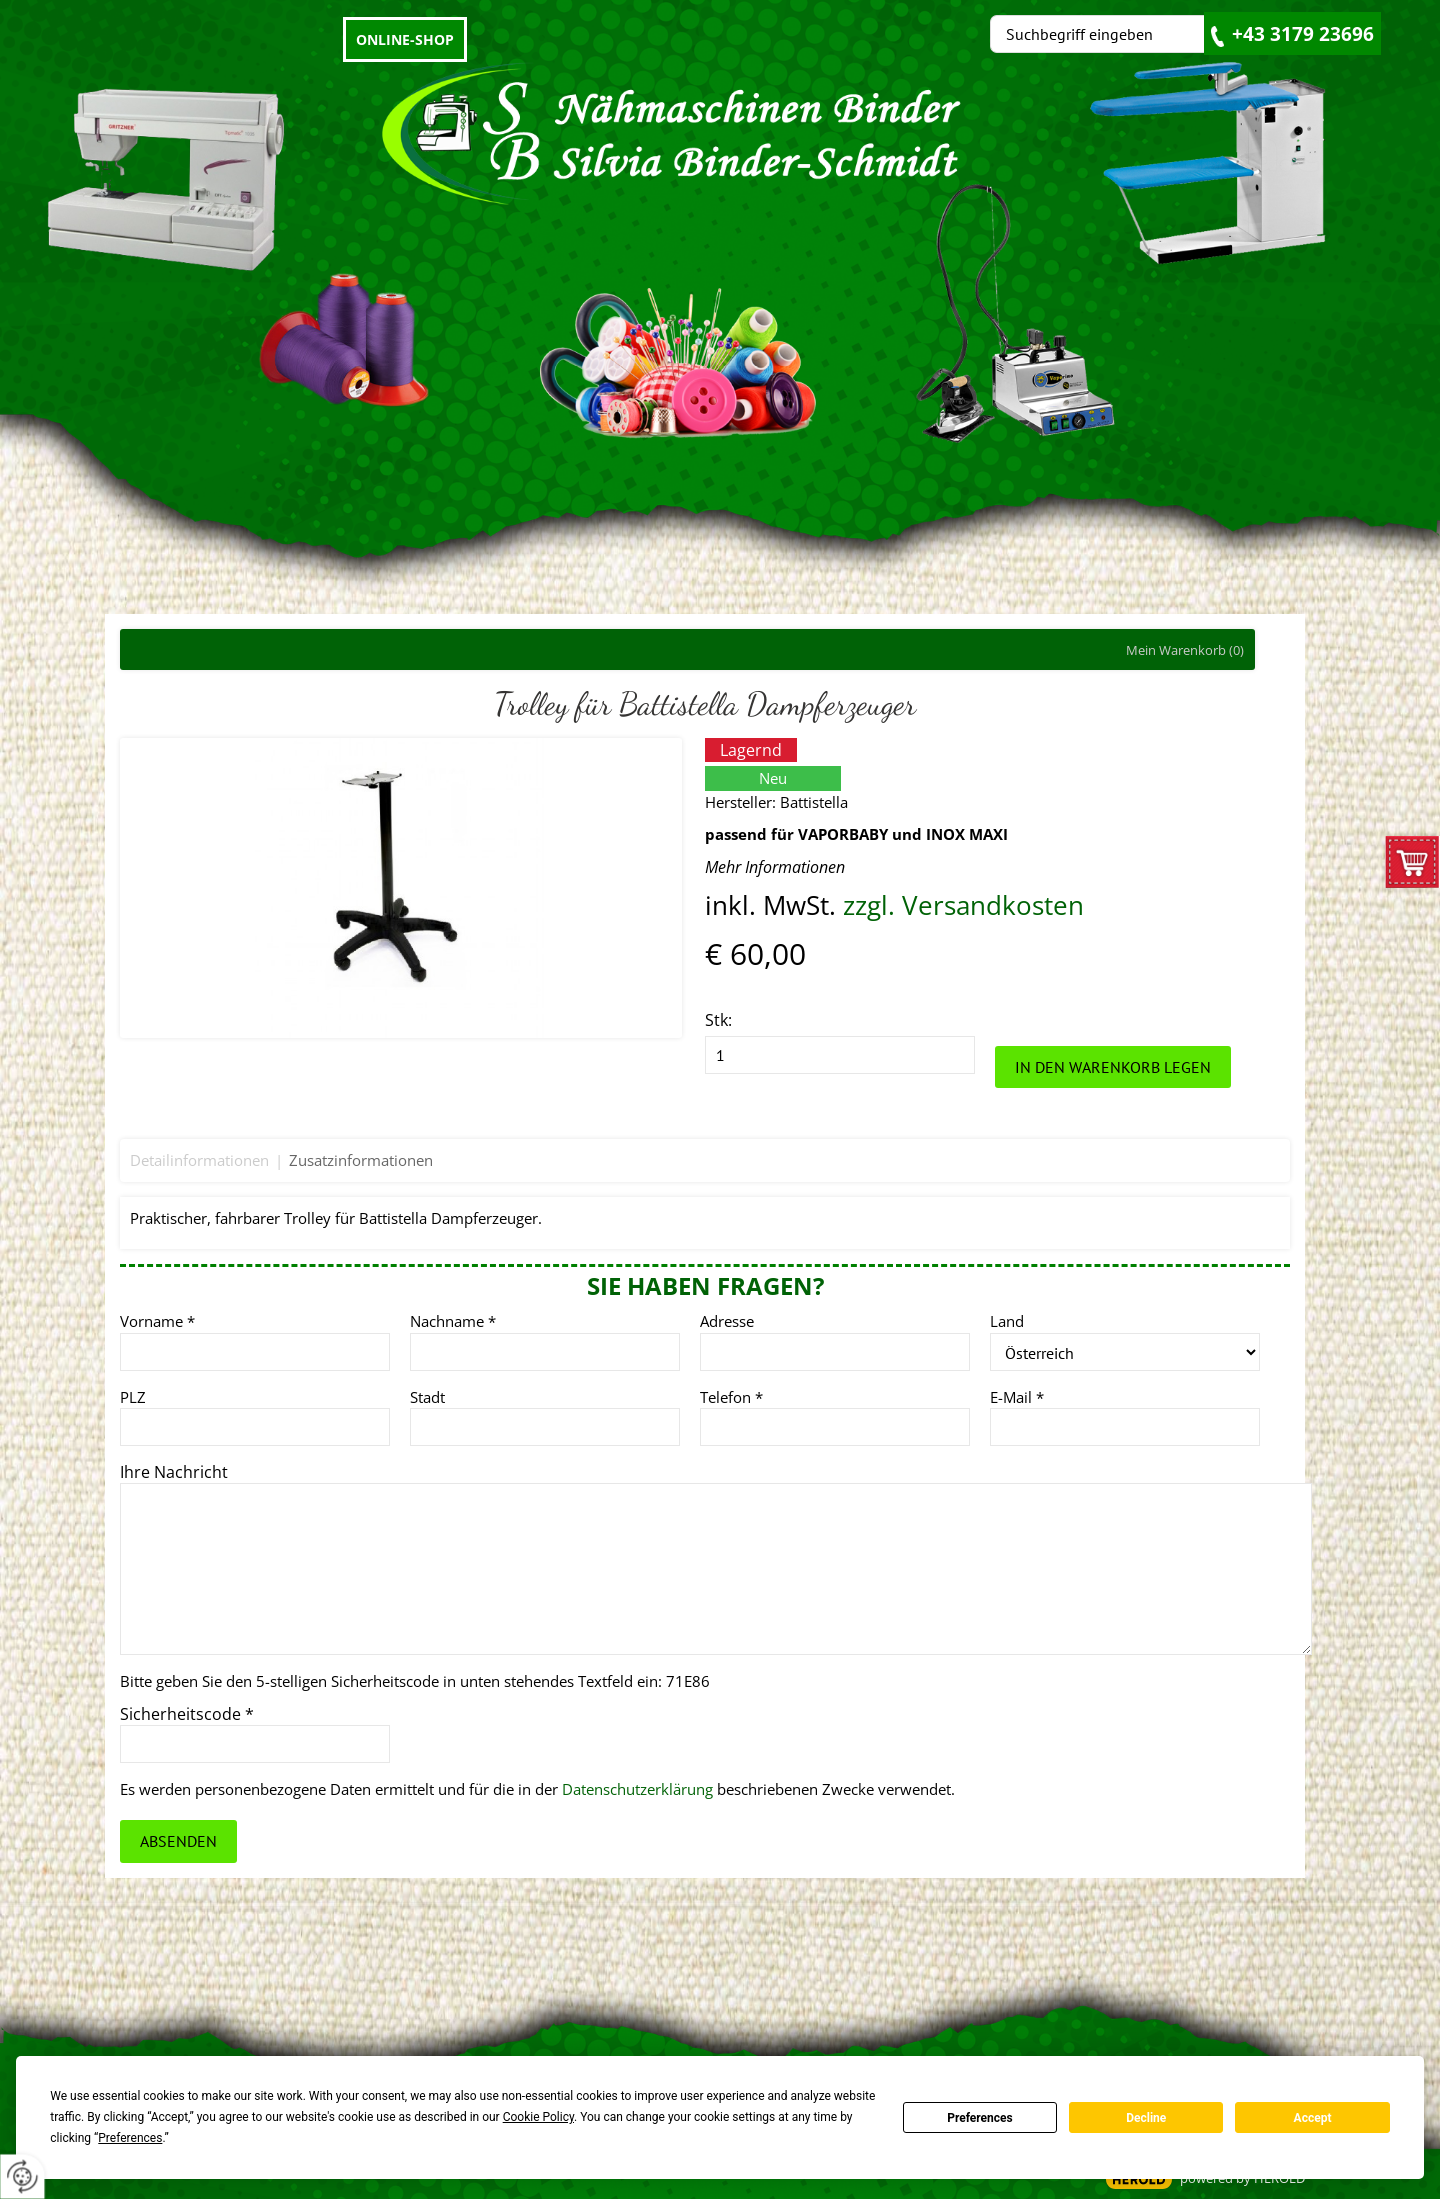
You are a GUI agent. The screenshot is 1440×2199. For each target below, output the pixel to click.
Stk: (718, 1020)
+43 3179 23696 (1303, 34)
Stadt (427, 1397)
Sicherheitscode (187, 1714)
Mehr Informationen (775, 867)
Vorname (157, 1321)
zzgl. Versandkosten (963, 905)
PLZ (133, 1397)
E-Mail (1017, 1397)
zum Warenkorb (1412, 867)
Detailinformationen (199, 1160)
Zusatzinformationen (361, 1160)
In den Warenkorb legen (1113, 1067)
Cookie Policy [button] (538, 2117)
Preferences (980, 2118)
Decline (1146, 2118)
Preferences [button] (130, 2138)
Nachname (453, 1321)
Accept (1313, 2118)
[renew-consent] (22, 2176)
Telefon (731, 1397)
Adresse (727, 1321)
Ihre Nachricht (174, 1472)
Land (1007, 1321)
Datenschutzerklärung (637, 1789)
